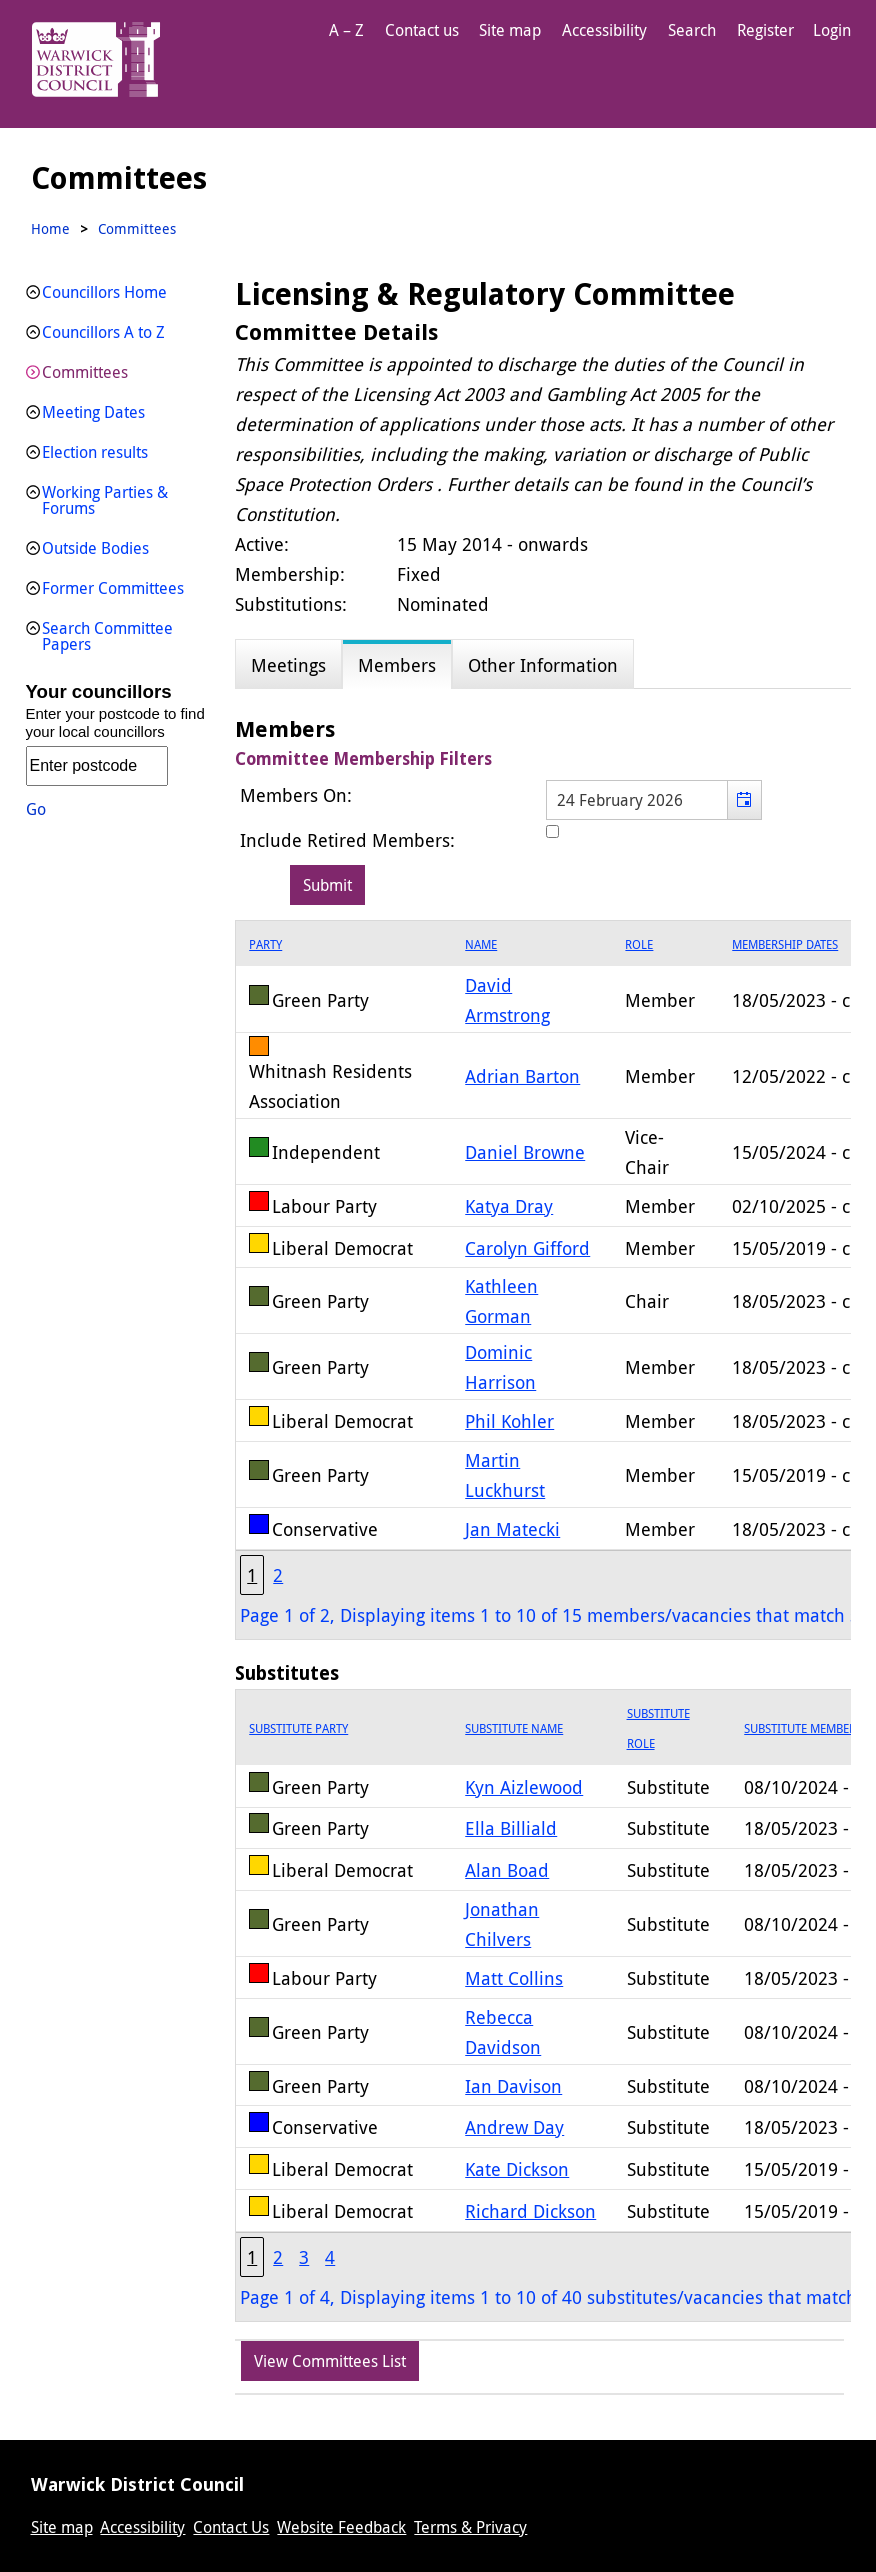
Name (481, 944)
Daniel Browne (525, 1152)
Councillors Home (104, 292)
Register (765, 30)
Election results (95, 452)
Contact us (422, 30)
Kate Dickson (517, 2169)
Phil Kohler (509, 1421)
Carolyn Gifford (527, 1248)
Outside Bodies (95, 548)
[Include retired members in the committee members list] (552, 831)
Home (50, 228)
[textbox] (654, 800)
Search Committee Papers (107, 636)
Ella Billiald (511, 1828)
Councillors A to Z (103, 332)
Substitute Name (514, 1728)
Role (639, 944)
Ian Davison (513, 2086)
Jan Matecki (512, 1529)
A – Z (346, 30)
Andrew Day (514, 2127)
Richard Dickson (530, 2211)
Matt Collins (514, 1978)
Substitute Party (298, 1728)
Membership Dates (785, 944)
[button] (744, 800)
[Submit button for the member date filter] (327, 885)
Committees (85, 372)
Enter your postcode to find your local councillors (115, 722)
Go (36, 809)
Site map (510, 30)
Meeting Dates (93, 412)
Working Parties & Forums (105, 500)
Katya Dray (509, 1206)
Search (692, 30)
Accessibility (604, 30)
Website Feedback (341, 2527)
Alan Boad (507, 1870)
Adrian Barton (522, 1076)
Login (832, 30)
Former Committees (113, 588)
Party (265, 944)
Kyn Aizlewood (524, 1787)
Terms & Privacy (470, 2527)
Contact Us (231, 2527)
